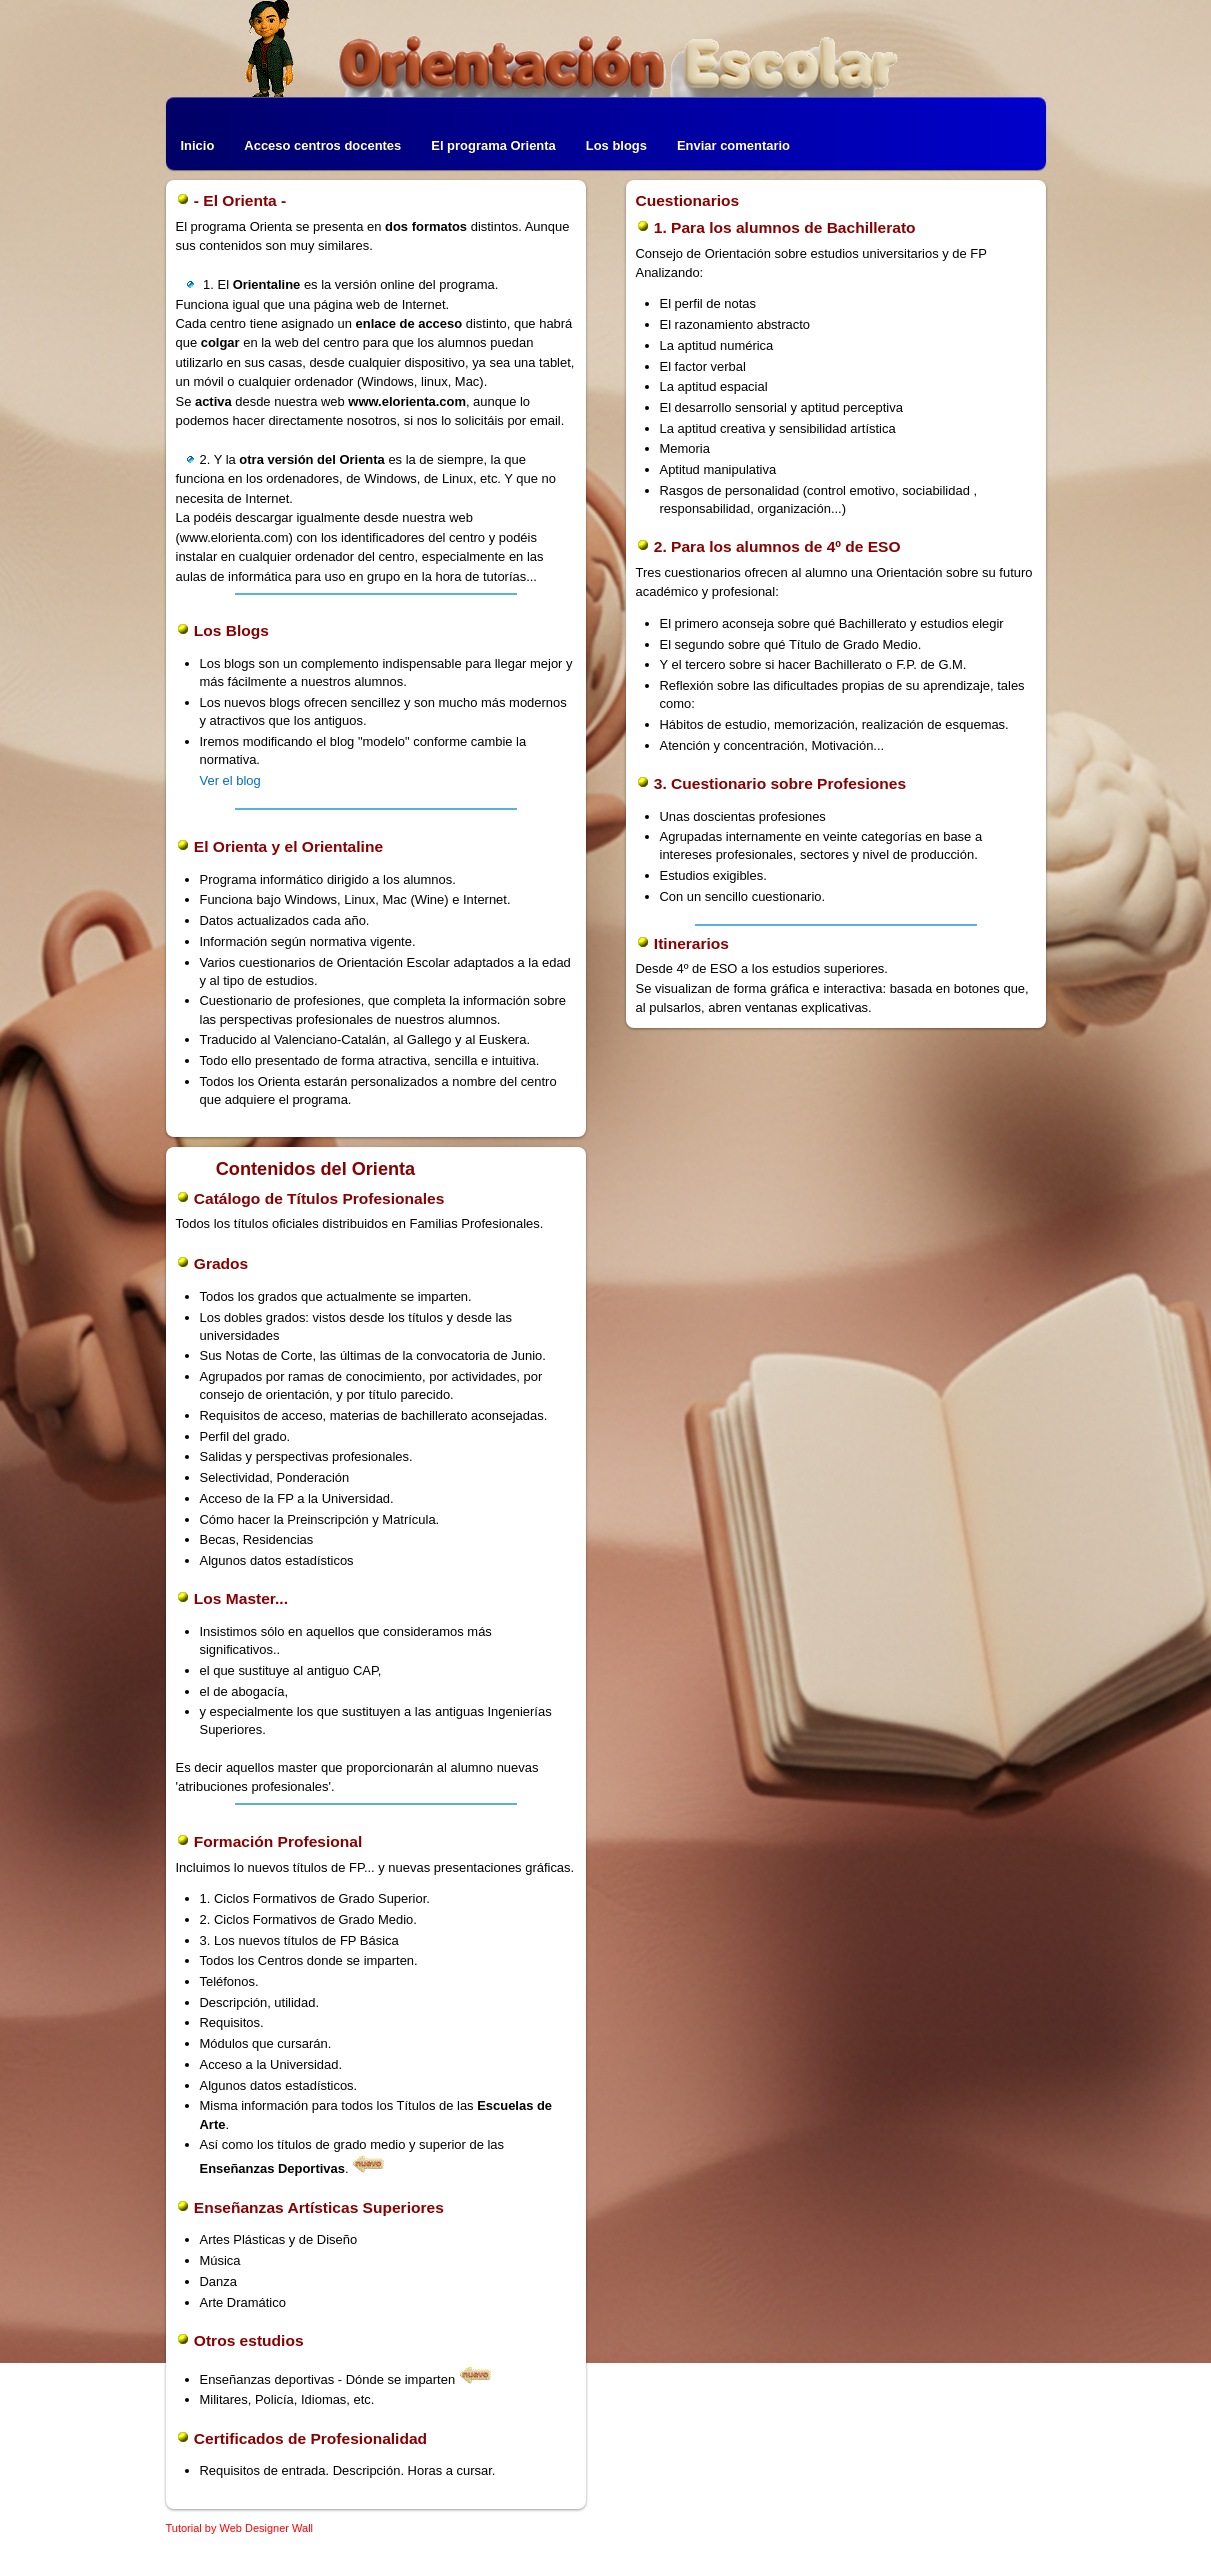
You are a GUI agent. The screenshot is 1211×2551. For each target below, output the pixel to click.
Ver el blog (230, 780)
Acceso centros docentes (322, 145)
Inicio (198, 145)
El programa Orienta (493, 145)
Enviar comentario (733, 145)
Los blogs (616, 145)
